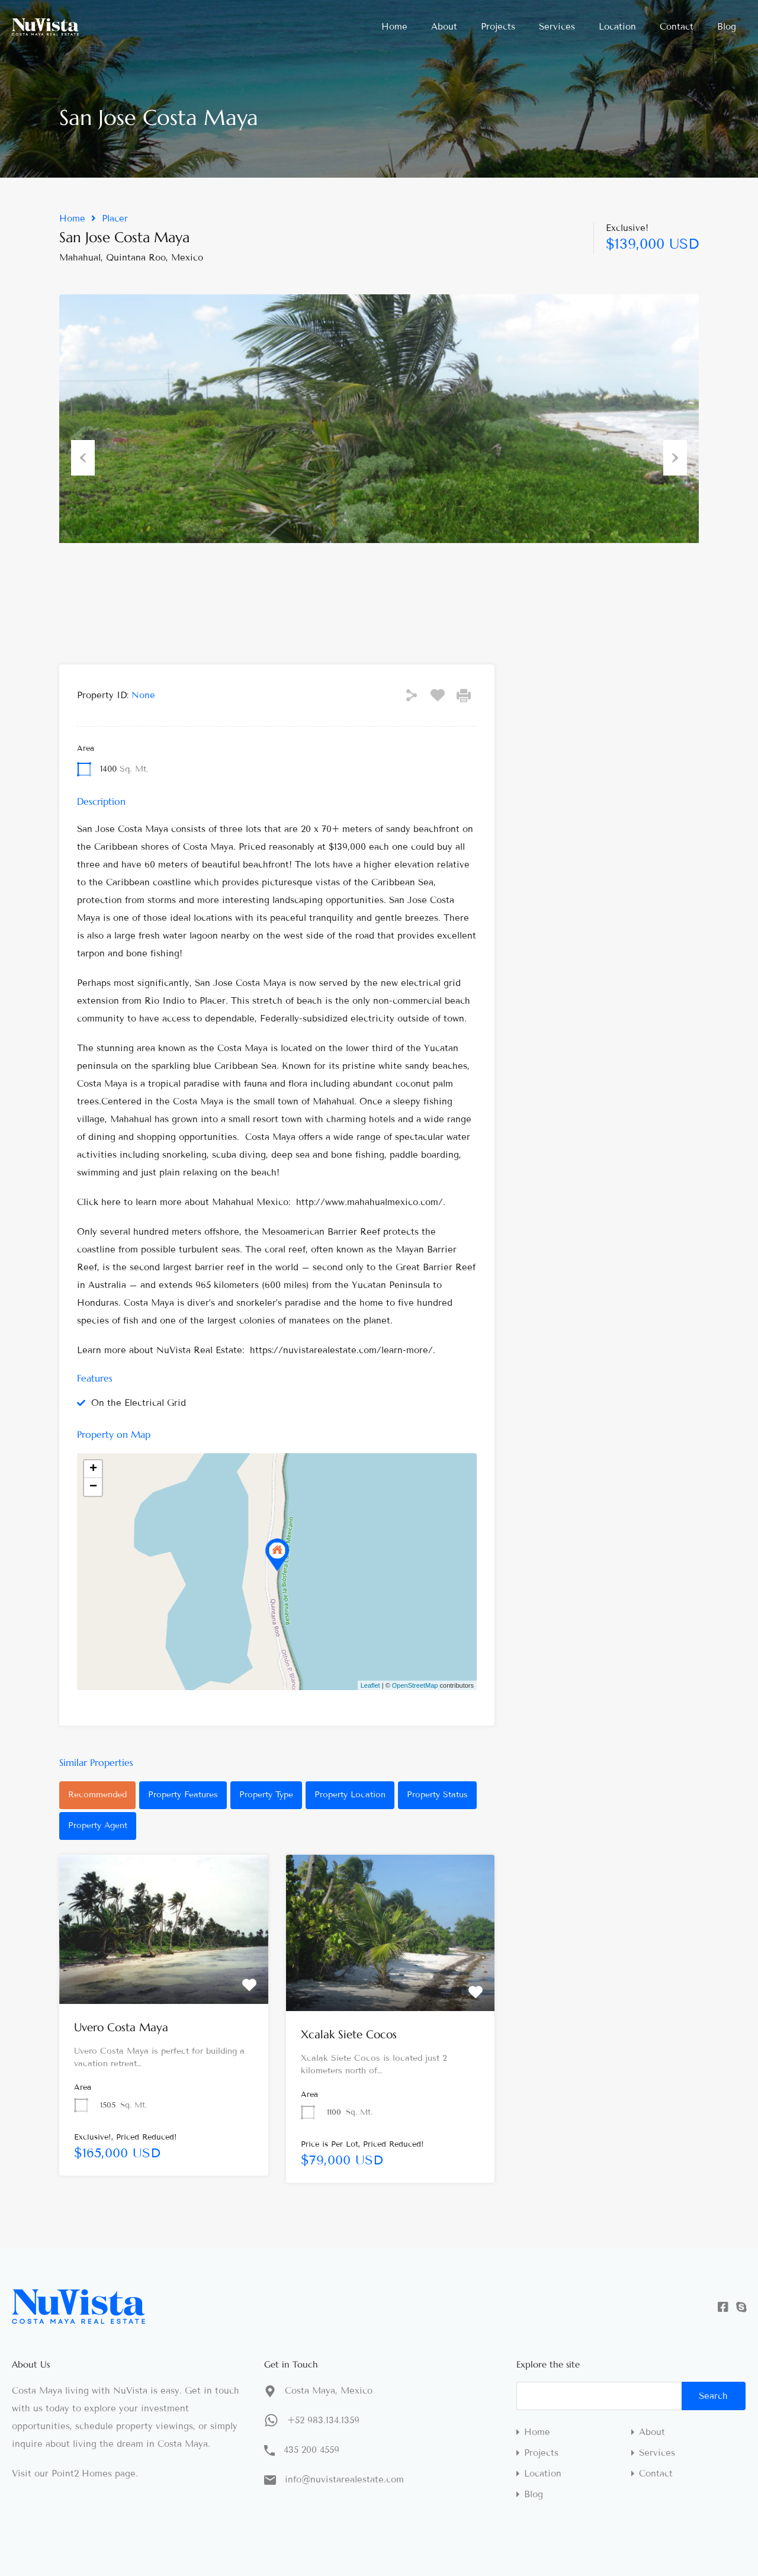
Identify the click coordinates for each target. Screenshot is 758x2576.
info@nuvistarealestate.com (344, 2479)
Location (617, 26)
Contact (676, 26)
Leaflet (370, 1685)
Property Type (266, 1795)
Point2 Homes (82, 2473)
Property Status (437, 1795)
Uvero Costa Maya (121, 2027)
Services (557, 26)
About (444, 26)
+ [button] (93, 1469)
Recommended (97, 1795)
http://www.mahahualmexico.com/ (369, 1202)
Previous (83, 455)
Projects (498, 26)
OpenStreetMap (415, 1685)
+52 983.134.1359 (323, 2420)
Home (394, 26)
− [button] (93, 1487)
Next (675, 455)
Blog (726, 26)
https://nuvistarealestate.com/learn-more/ (341, 1350)
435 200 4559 (311, 2450)
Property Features (183, 1795)
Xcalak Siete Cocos (349, 2034)
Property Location (350, 1795)
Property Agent (97, 1825)
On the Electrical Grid (138, 1403)
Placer (115, 218)
